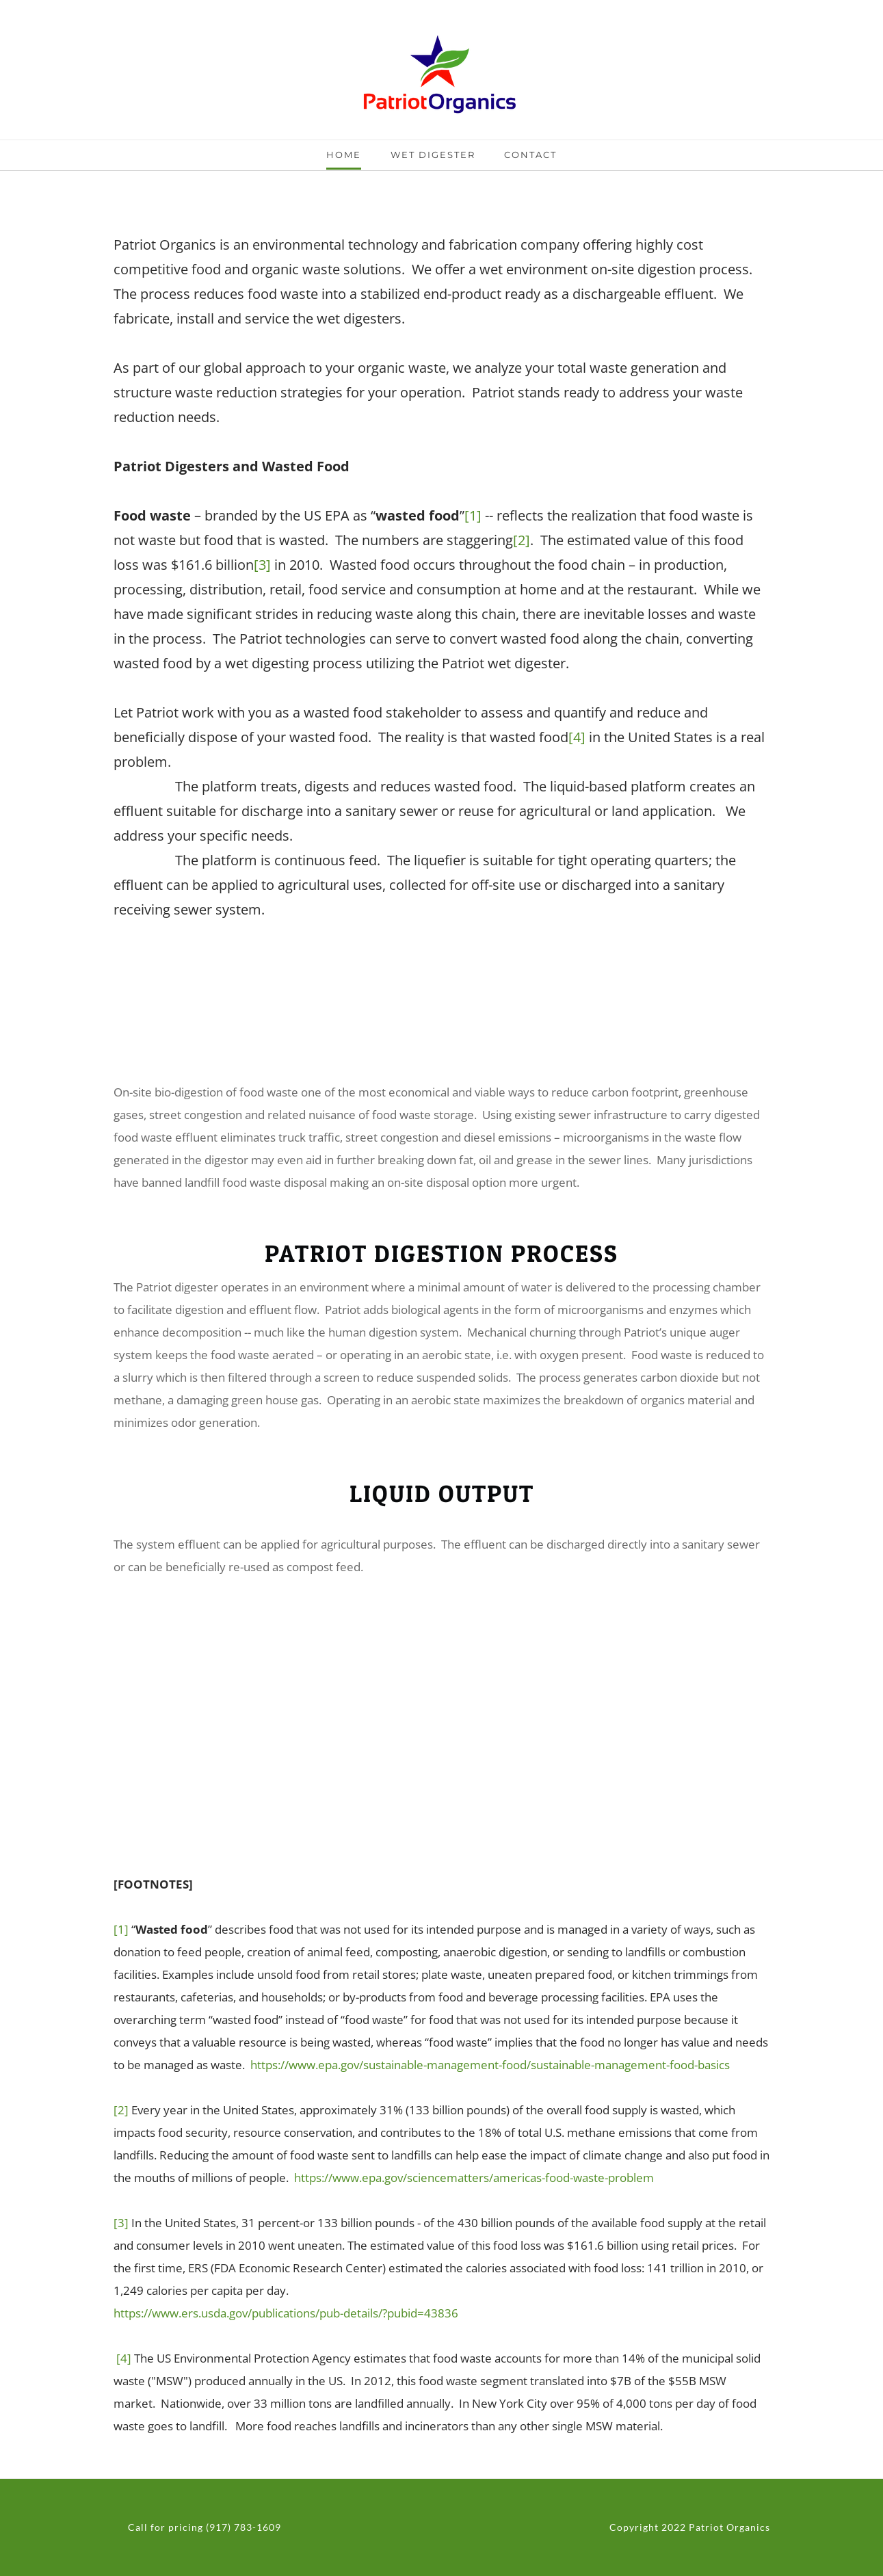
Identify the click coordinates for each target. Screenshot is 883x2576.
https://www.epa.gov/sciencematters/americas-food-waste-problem (474, 2177)
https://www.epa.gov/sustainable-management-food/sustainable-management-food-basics (490, 2065)
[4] (576, 737)
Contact (530, 154)
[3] (262, 564)
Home (343, 154)
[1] (473, 515)
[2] (521, 540)
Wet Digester (433, 154)
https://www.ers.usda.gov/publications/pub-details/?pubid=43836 (286, 2313)
